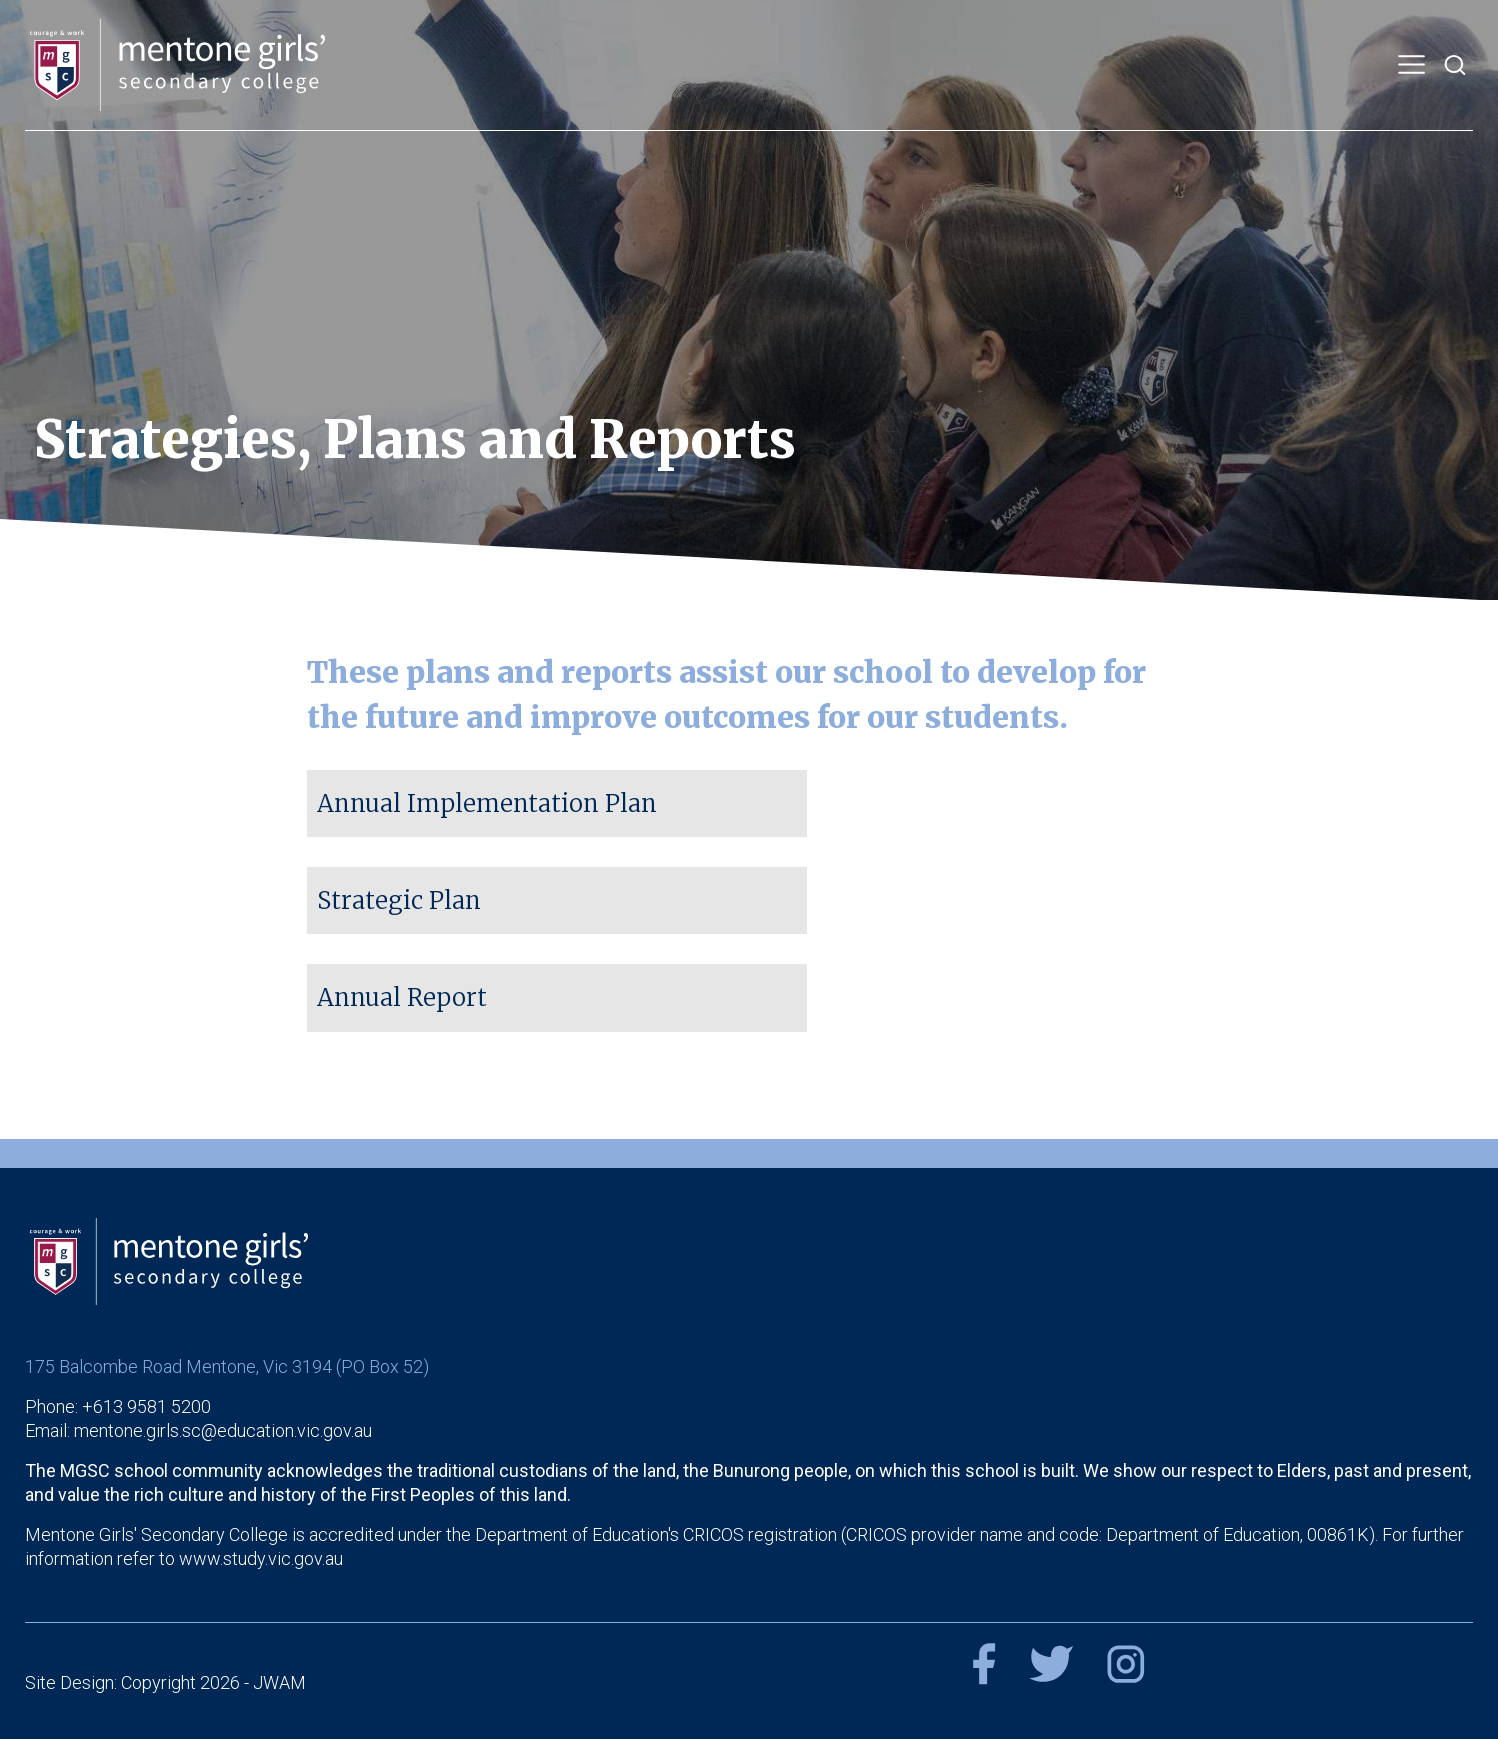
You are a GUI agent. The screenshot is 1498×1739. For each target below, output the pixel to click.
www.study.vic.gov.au (261, 1557)
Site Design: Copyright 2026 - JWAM (165, 1681)
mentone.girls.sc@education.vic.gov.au (223, 1429)
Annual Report (402, 997)
